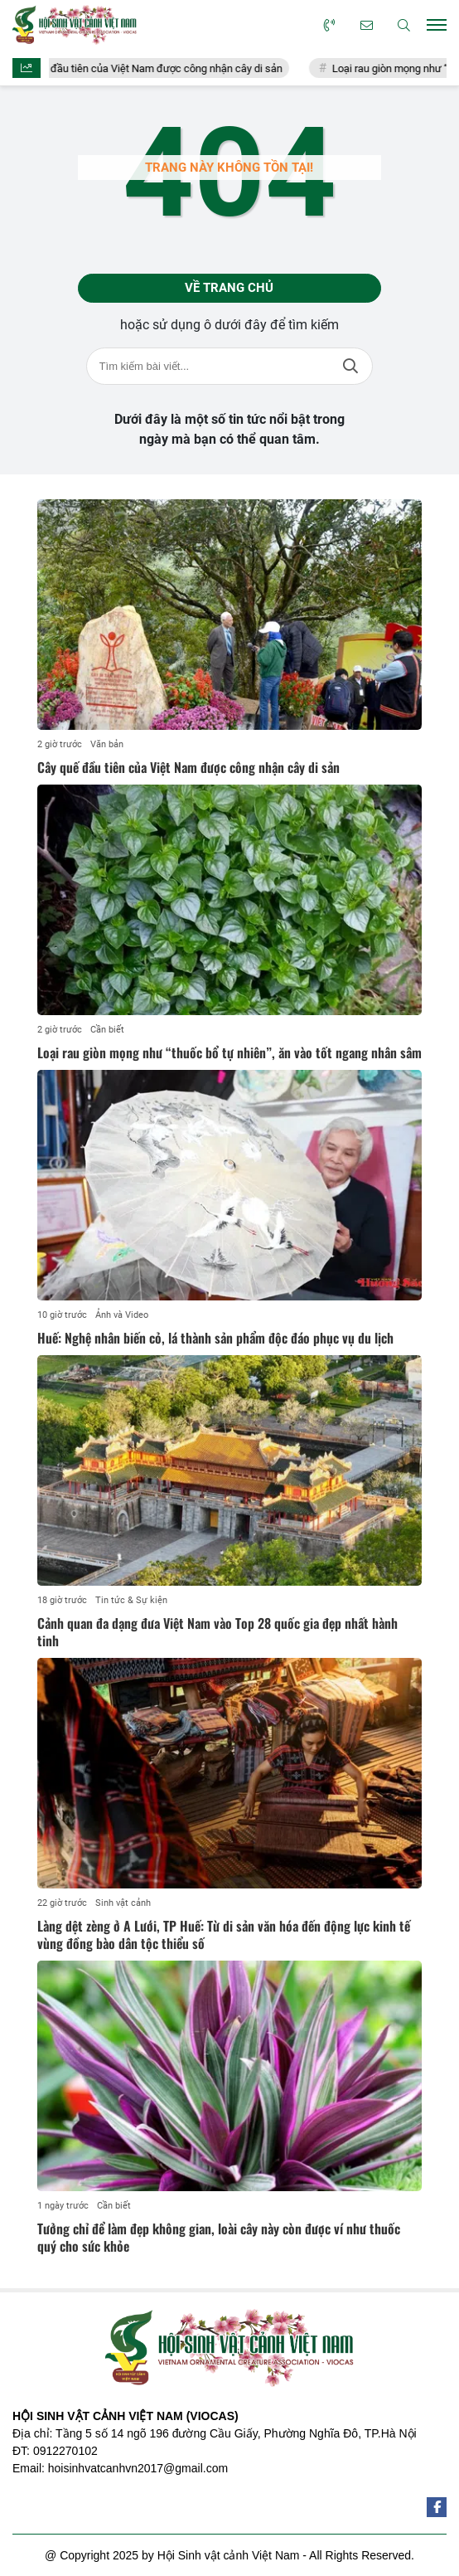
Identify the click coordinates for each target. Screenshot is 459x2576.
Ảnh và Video (121, 1315)
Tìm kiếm (350, 366)
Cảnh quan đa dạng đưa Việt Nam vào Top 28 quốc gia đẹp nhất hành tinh (217, 1631)
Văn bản (106, 744)
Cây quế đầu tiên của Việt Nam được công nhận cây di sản (161, 68)
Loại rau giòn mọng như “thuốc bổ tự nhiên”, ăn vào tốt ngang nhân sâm (229, 1052)
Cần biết (107, 1029)
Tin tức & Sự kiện (131, 1600)
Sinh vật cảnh (123, 1903)
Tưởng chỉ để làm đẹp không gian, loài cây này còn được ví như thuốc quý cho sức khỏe (218, 2237)
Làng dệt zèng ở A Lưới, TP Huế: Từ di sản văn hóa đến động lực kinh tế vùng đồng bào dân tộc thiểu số (223, 1934)
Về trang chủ (229, 287)
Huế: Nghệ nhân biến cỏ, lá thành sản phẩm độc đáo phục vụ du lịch (215, 1338)
